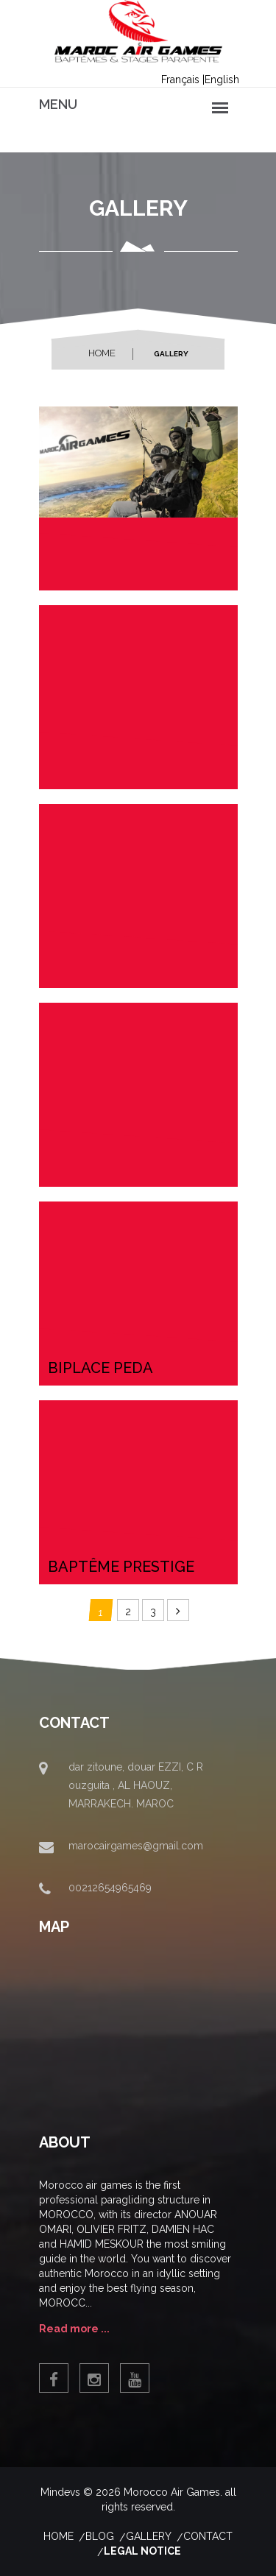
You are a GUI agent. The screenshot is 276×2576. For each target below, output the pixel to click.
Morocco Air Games (172, 2492)
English (222, 79)
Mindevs (60, 2492)
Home (102, 353)
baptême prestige (121, 1566)
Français (180, 79)
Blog (99, 2536)
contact (208, 2536)
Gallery (148, 2536)
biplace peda (100, 1368)
